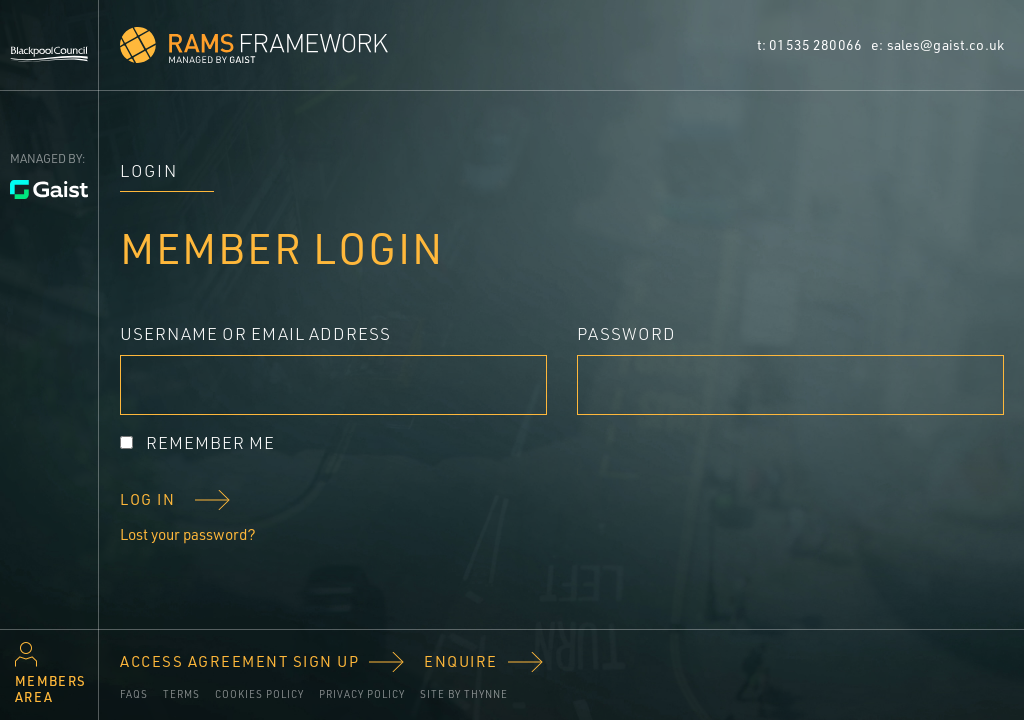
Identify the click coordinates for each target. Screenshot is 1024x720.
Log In (147, 500)
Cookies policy (259, 694)
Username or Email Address (255, 333)
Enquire (461, 661)
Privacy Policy (362, 694)
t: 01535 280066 (811, 44)
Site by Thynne (464, 694)
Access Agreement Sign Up (239, 661)
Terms (181, 694)
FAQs (134, 694)
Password (626, 333)
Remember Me (210, 442)
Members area (50, 689)
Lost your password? (188, 534)
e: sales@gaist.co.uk (937, 44)
